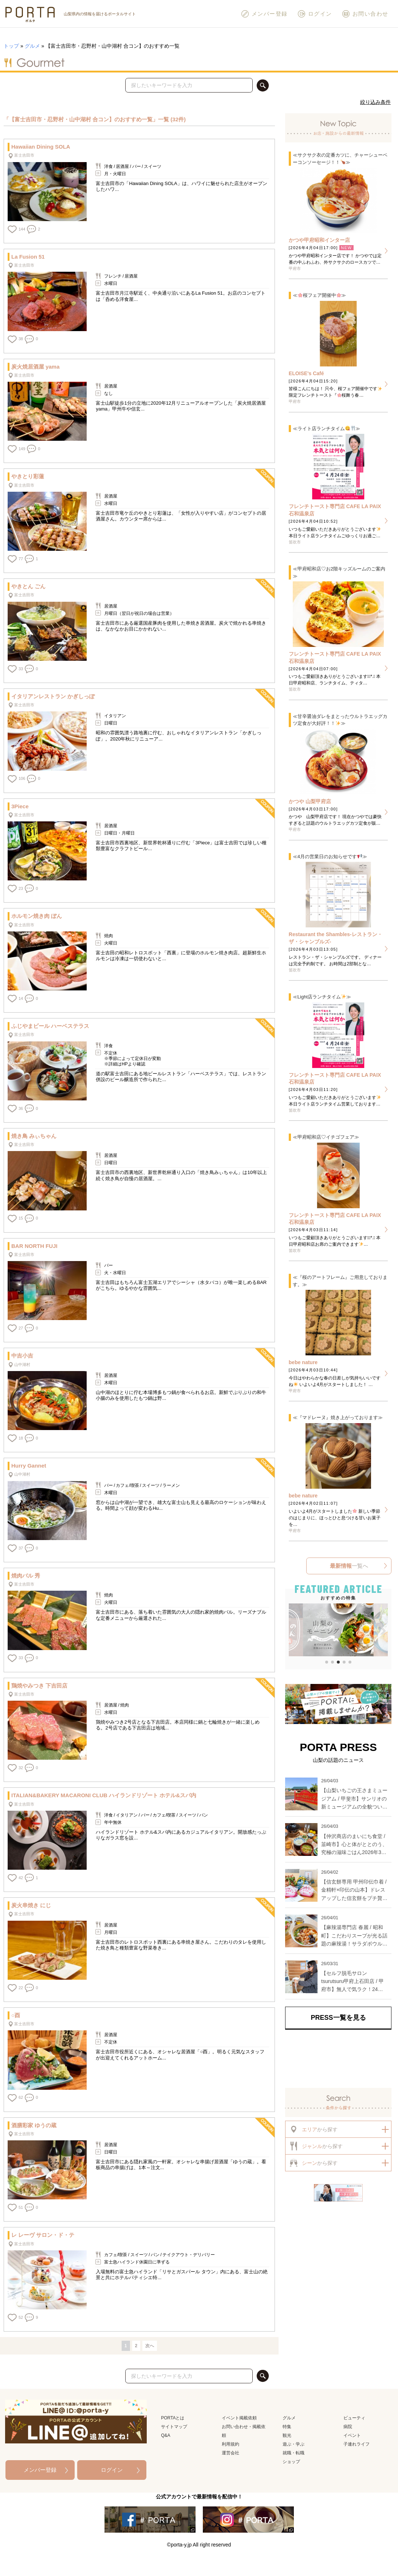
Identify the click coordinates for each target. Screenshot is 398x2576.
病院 (347, 2426)
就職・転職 (293, 2452)
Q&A (165, 2435)
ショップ (291, 2461)
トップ (11, 46)
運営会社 (230, 2452)
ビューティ (354, 2417)
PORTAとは (172, 2417)
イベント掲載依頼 (239, 2417)
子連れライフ (356, 2444)
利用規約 (230, 2444)
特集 (287, 2426)
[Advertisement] (338, 2058)
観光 (287, 2435)
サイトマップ (174, 2426)
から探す (313, 2129)
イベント (352, 2435)
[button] (294, 1631)
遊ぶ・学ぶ (293, 2444)
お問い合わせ (365, 13)
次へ (149, 2345)
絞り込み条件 (375, 102)
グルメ (32, 46)
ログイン (314, 13)
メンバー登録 (264, 13)
